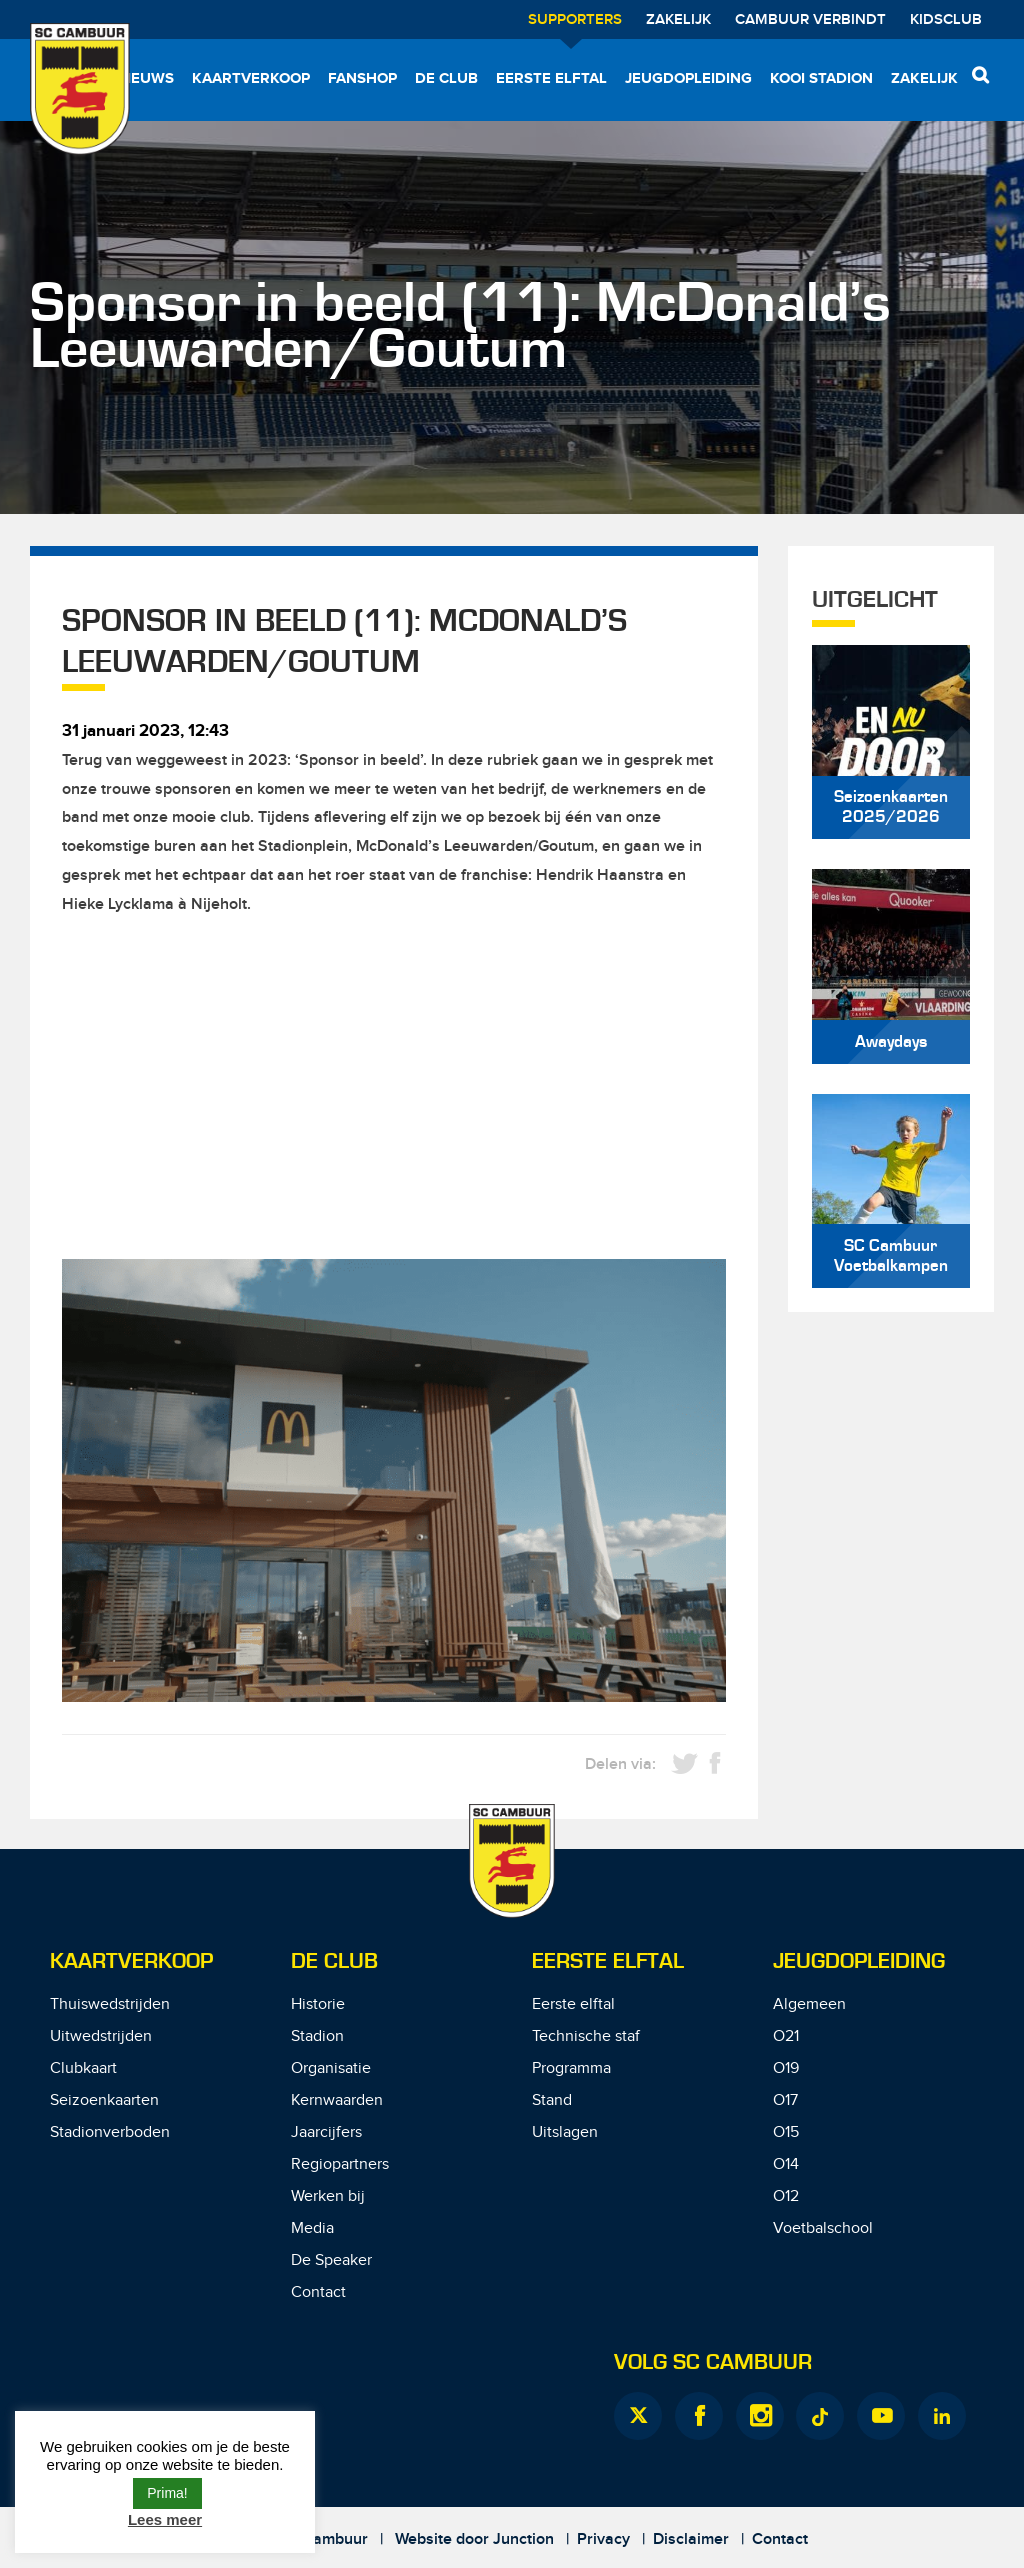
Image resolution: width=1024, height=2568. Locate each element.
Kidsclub (946, 20)
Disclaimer (691, 2539)
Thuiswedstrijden (110, 2004)
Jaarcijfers (326, 2132)
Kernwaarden (337, 2100)
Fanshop (362, 78)
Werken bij (328, 2196)
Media (312, 2228)
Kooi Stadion (821, 78)
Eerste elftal (551, 78)
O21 (786, 2036)
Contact (318, 2292)
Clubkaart (83, 2068)
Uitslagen (565, 2132)
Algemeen (809, 2004)
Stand (552, 2100)
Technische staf (586, 2036)
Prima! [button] (167, 2493)
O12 (786, 2196)
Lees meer (165, 2519)
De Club (446, 78)
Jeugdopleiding (688, 78)
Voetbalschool (823, 2228)
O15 (786, 2132)
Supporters (575, 20)
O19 (786, 2068)
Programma (571, 2068)
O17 (785, 2100)
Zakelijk (678, 20)
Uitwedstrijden (101, 2036)
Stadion (317, 2036)
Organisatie (331, 2068)
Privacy (603, 2539)
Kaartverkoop (251, 78)
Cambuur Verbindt (810, 20)
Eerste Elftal (608, 1961)
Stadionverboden (110, 2132)
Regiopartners (340, 2164)
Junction (523, 2539)
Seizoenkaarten (104, 2100)
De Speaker (331, 2260)
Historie (318, 2004)
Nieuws (145, 78)
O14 (786, 2164)
